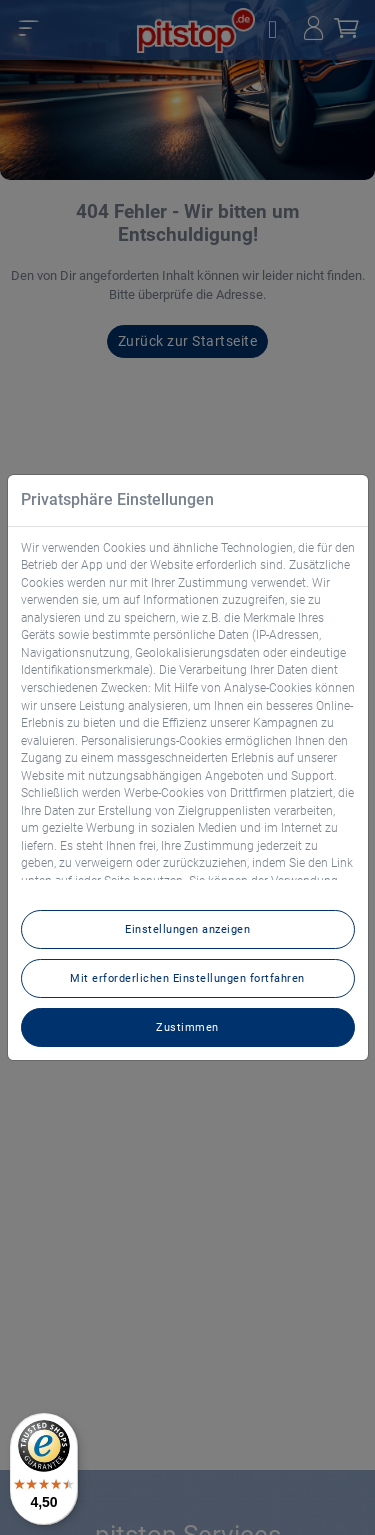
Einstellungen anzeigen (187, 929)
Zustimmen (187, 1027)
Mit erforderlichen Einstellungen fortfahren (187, 978)
